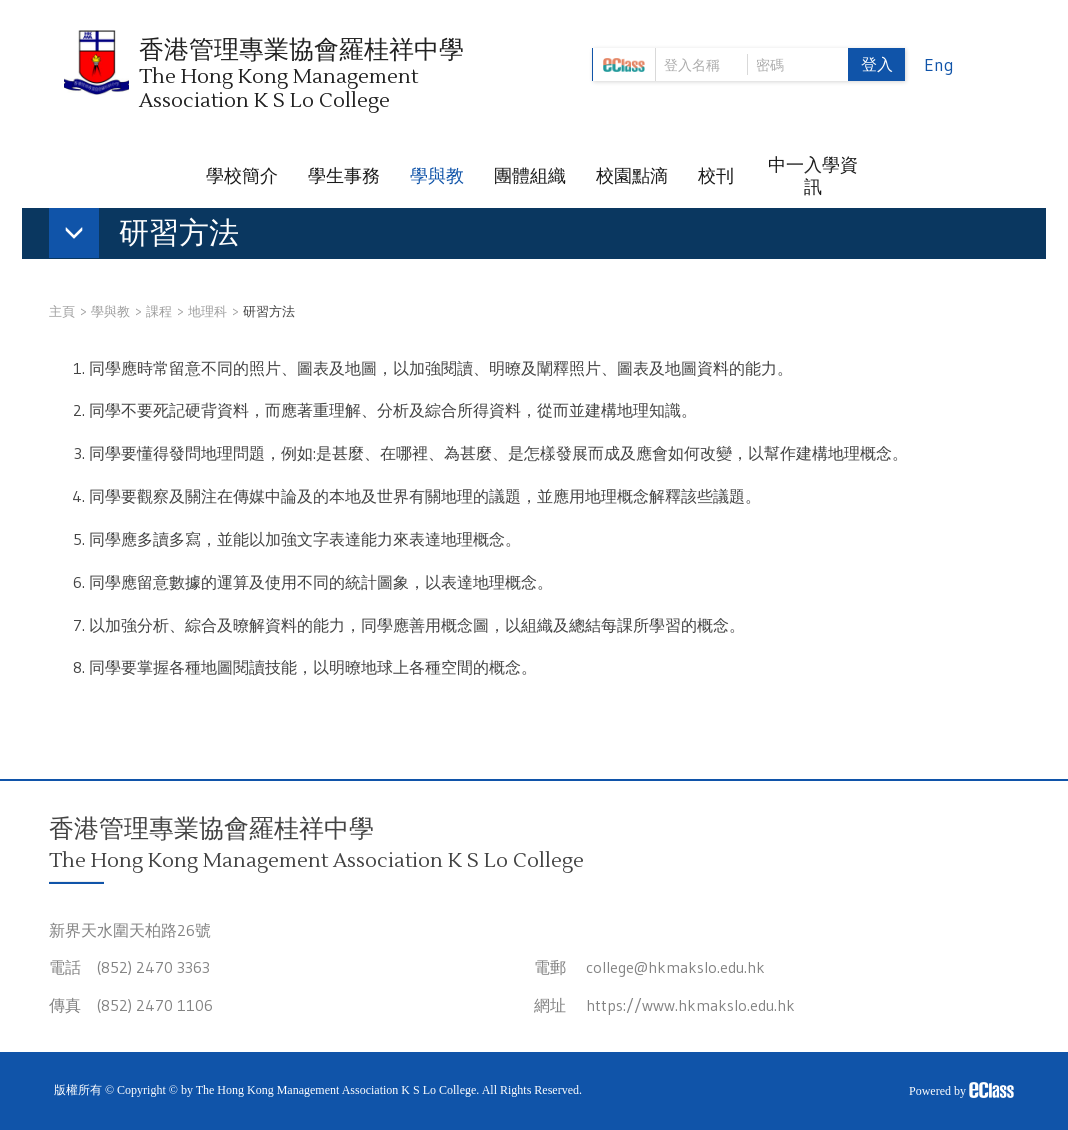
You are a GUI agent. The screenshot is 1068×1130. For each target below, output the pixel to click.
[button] (154, 237)
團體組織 (530, 176)
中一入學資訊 (813, 176)
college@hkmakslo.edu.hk (675, 967)
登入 (877, 64)
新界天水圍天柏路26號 (130, 930)
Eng (939, 65)
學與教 (437, 176)
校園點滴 (632, 176)
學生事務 (344, 176)
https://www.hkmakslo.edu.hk (690, 1005)
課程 (159, 311)
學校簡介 (242, 176)
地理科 (207, 311)
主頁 (62, 311)
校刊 (716, 176)
